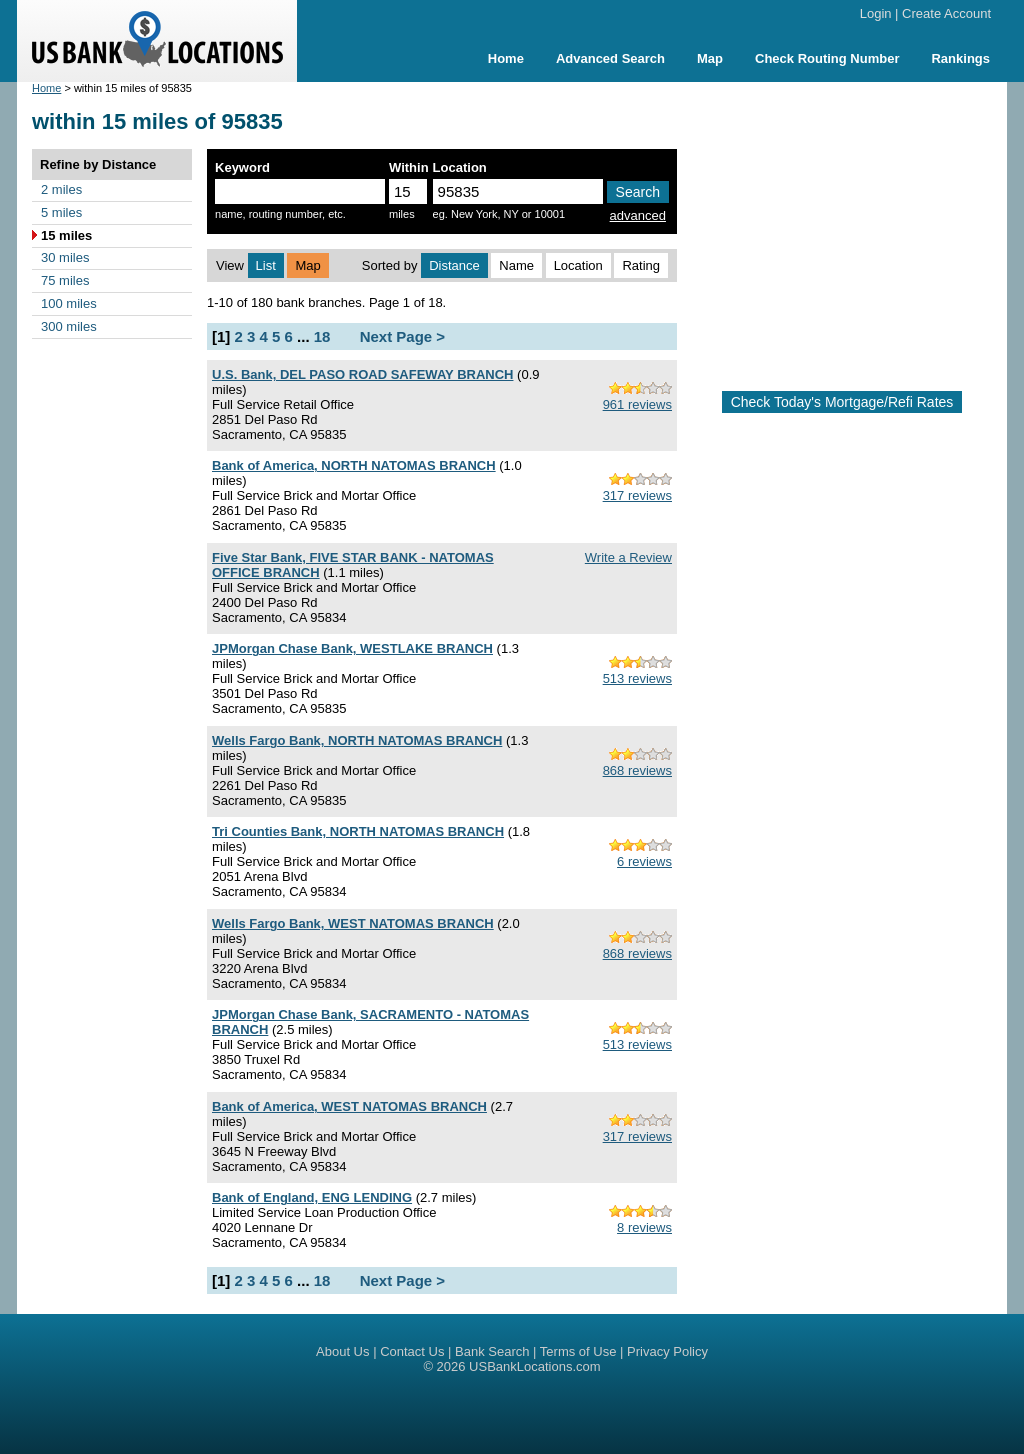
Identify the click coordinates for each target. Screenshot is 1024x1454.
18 (322, 336)
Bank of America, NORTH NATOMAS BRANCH (354, 465)
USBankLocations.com (535, 1366)
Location (578, 265)
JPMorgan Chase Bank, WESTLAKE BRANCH (352, 648)
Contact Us (412, 1351)
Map (710, 58)
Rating (641, 265)
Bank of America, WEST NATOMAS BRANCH (349, 1106)
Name (516, 265)
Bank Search (492, 1351)
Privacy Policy (667, 1351)
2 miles (61, 189)
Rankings (960, 58)
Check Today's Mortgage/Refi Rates (842, 402)
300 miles (69, 326)
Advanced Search (610, 58)
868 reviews (637, 770)
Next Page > (402, 336)
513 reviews (637, 678)
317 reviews (637, 495)
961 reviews (637, 404)
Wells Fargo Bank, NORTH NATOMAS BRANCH (357, 740)
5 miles (61, 212)
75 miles (65, 280)
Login (876, 13)
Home (506, 58)
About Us (342, 1351)
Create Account (946, 13)
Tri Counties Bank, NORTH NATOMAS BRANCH (358, 831)
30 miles (65, 257)
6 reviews (644, 861)
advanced (638, 215)
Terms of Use (578, 1351)
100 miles (69, 303)
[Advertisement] (858, 228)
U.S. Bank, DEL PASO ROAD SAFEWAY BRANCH (362, 374)
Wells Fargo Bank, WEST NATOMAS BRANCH (353, 923)
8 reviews (644, 1227)
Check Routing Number (827, 58)
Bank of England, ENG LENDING (312, 1197)
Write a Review (628, 557)
